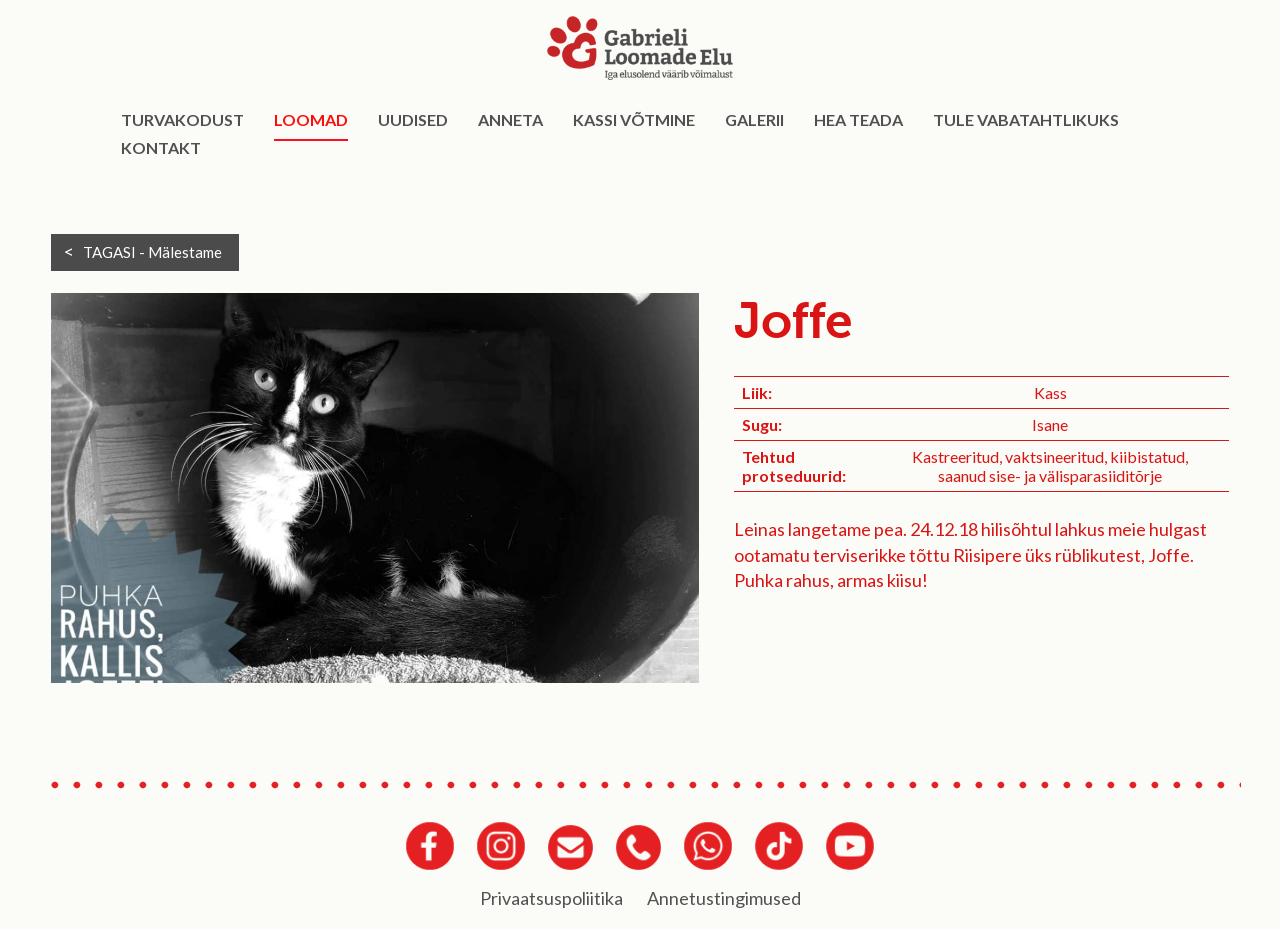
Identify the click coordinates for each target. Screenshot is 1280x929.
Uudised (413, 119)
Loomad (311, 119)
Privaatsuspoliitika (551, 898)
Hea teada (858, 119)
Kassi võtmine (634, 119)
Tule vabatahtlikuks (1026, 119)
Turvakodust (182, 119)
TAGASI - (152, 252)
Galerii (754, 119)
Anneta (510, 119)
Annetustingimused (724, 898)
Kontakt (161, 147)
